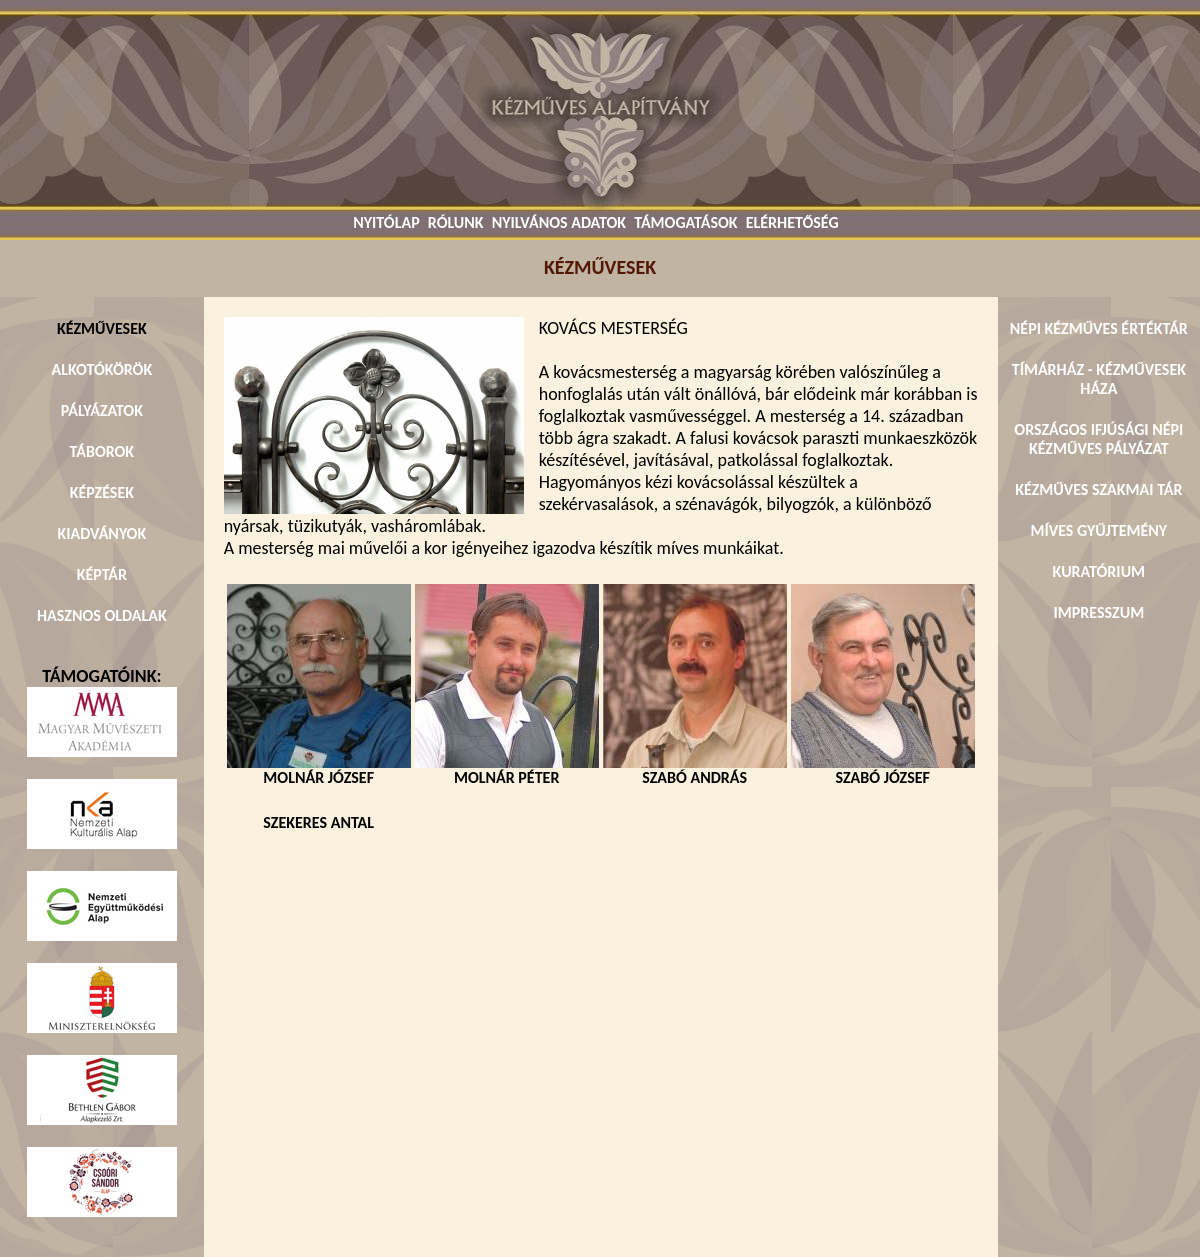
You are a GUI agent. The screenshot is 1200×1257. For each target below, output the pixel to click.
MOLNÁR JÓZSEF (319, 770)
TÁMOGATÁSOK (685, 222)
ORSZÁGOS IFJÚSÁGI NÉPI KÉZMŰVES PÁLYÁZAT (1098, 439)
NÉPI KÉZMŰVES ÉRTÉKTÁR (1099, 328)
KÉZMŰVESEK (102, 328)
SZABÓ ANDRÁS (695, 770)
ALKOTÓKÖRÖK (102, 369)
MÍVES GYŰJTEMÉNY (1099, 530)
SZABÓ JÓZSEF (883, 770)
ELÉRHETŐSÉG (792, 222)
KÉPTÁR (102, 574)
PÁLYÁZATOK (102, 410)
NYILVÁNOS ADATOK (559, 222)
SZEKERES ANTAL (318, 822)
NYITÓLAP (386, 222)
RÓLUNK (456, 222)
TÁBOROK (102, 451)
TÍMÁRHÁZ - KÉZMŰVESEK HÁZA (1099, 379)
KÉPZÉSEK (102, 492)
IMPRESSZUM (1099, 612)
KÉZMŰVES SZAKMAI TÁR (1098, 489)
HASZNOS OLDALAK (102, 615)
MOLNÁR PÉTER (507, 770)
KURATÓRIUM (1099, 571)
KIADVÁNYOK (101, 533)
